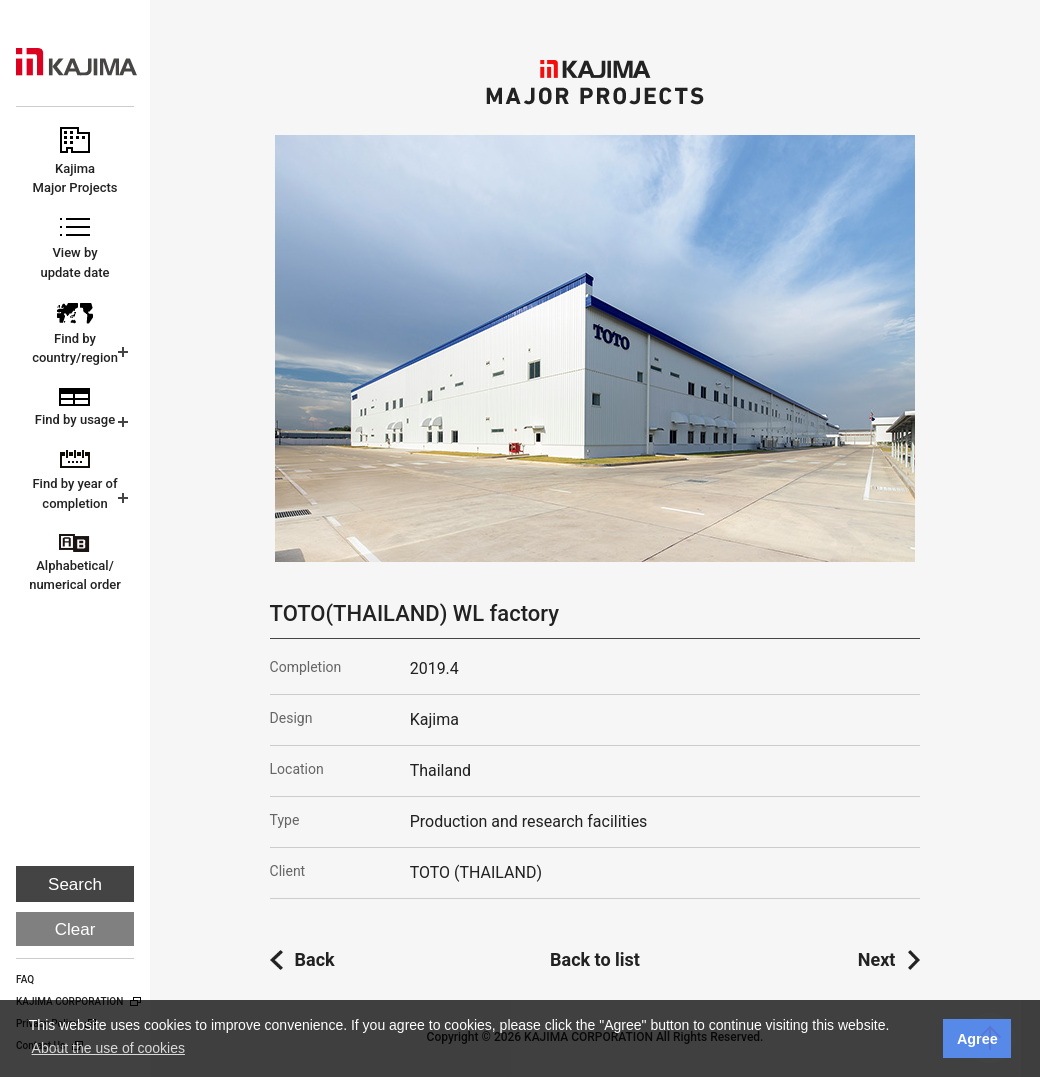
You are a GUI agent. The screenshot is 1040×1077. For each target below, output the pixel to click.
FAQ (25, 979)
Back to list (595, 959)
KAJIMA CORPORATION (76, 62)
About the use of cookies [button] (108, 1048)
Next (877, 959)
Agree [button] (977, 1039)
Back (315, 959)
